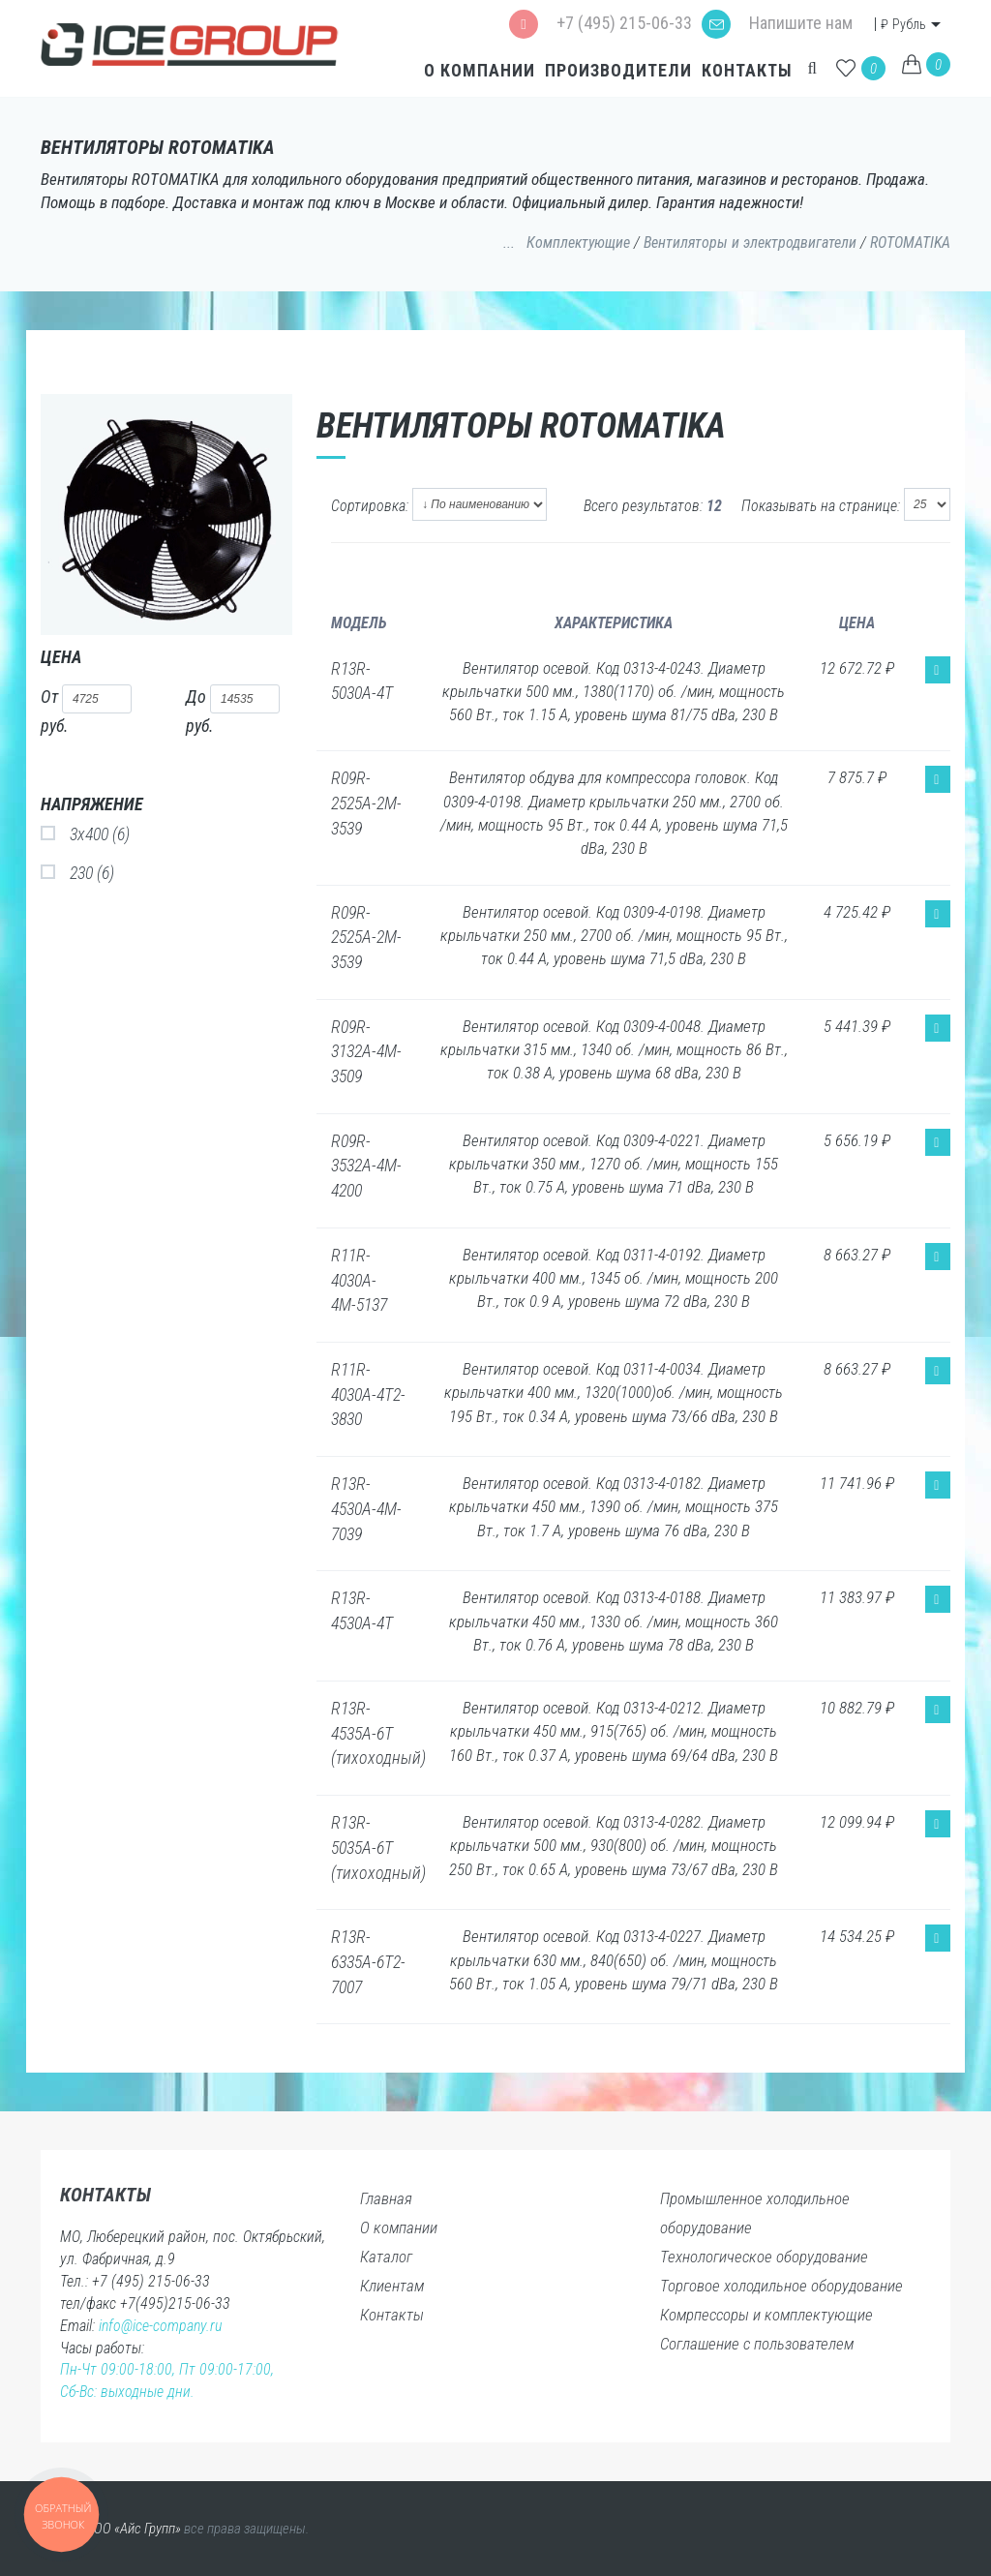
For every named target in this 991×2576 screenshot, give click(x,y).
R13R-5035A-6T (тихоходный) (378, 1847)
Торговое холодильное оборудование (781, 2285)
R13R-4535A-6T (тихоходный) (378, 1733)
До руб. (233, 710)
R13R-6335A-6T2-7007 (368, 1961)
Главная (386, 2198)
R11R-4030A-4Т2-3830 (368, 1394)
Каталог (386, 2256)
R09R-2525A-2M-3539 (366, 802)
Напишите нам (777, 23)
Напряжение (92, 804)
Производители (616, 70)
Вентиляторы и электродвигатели (750, 242)
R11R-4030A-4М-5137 (359, 1280)
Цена (61, 657)
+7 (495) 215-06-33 (600, 23)
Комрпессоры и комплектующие (766, 2314)
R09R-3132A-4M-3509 (366, 1051)
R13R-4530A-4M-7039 (366, 1508)
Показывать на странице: (820, 506)
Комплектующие (578, 242)
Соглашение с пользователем (757, 2343)
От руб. (86, 710)
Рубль (905, 24)
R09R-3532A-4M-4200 (366, 1165)
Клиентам (392, 2285)
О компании (477, 70)
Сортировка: (369, 506)
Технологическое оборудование (764, 2256)
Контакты (745, 70)
